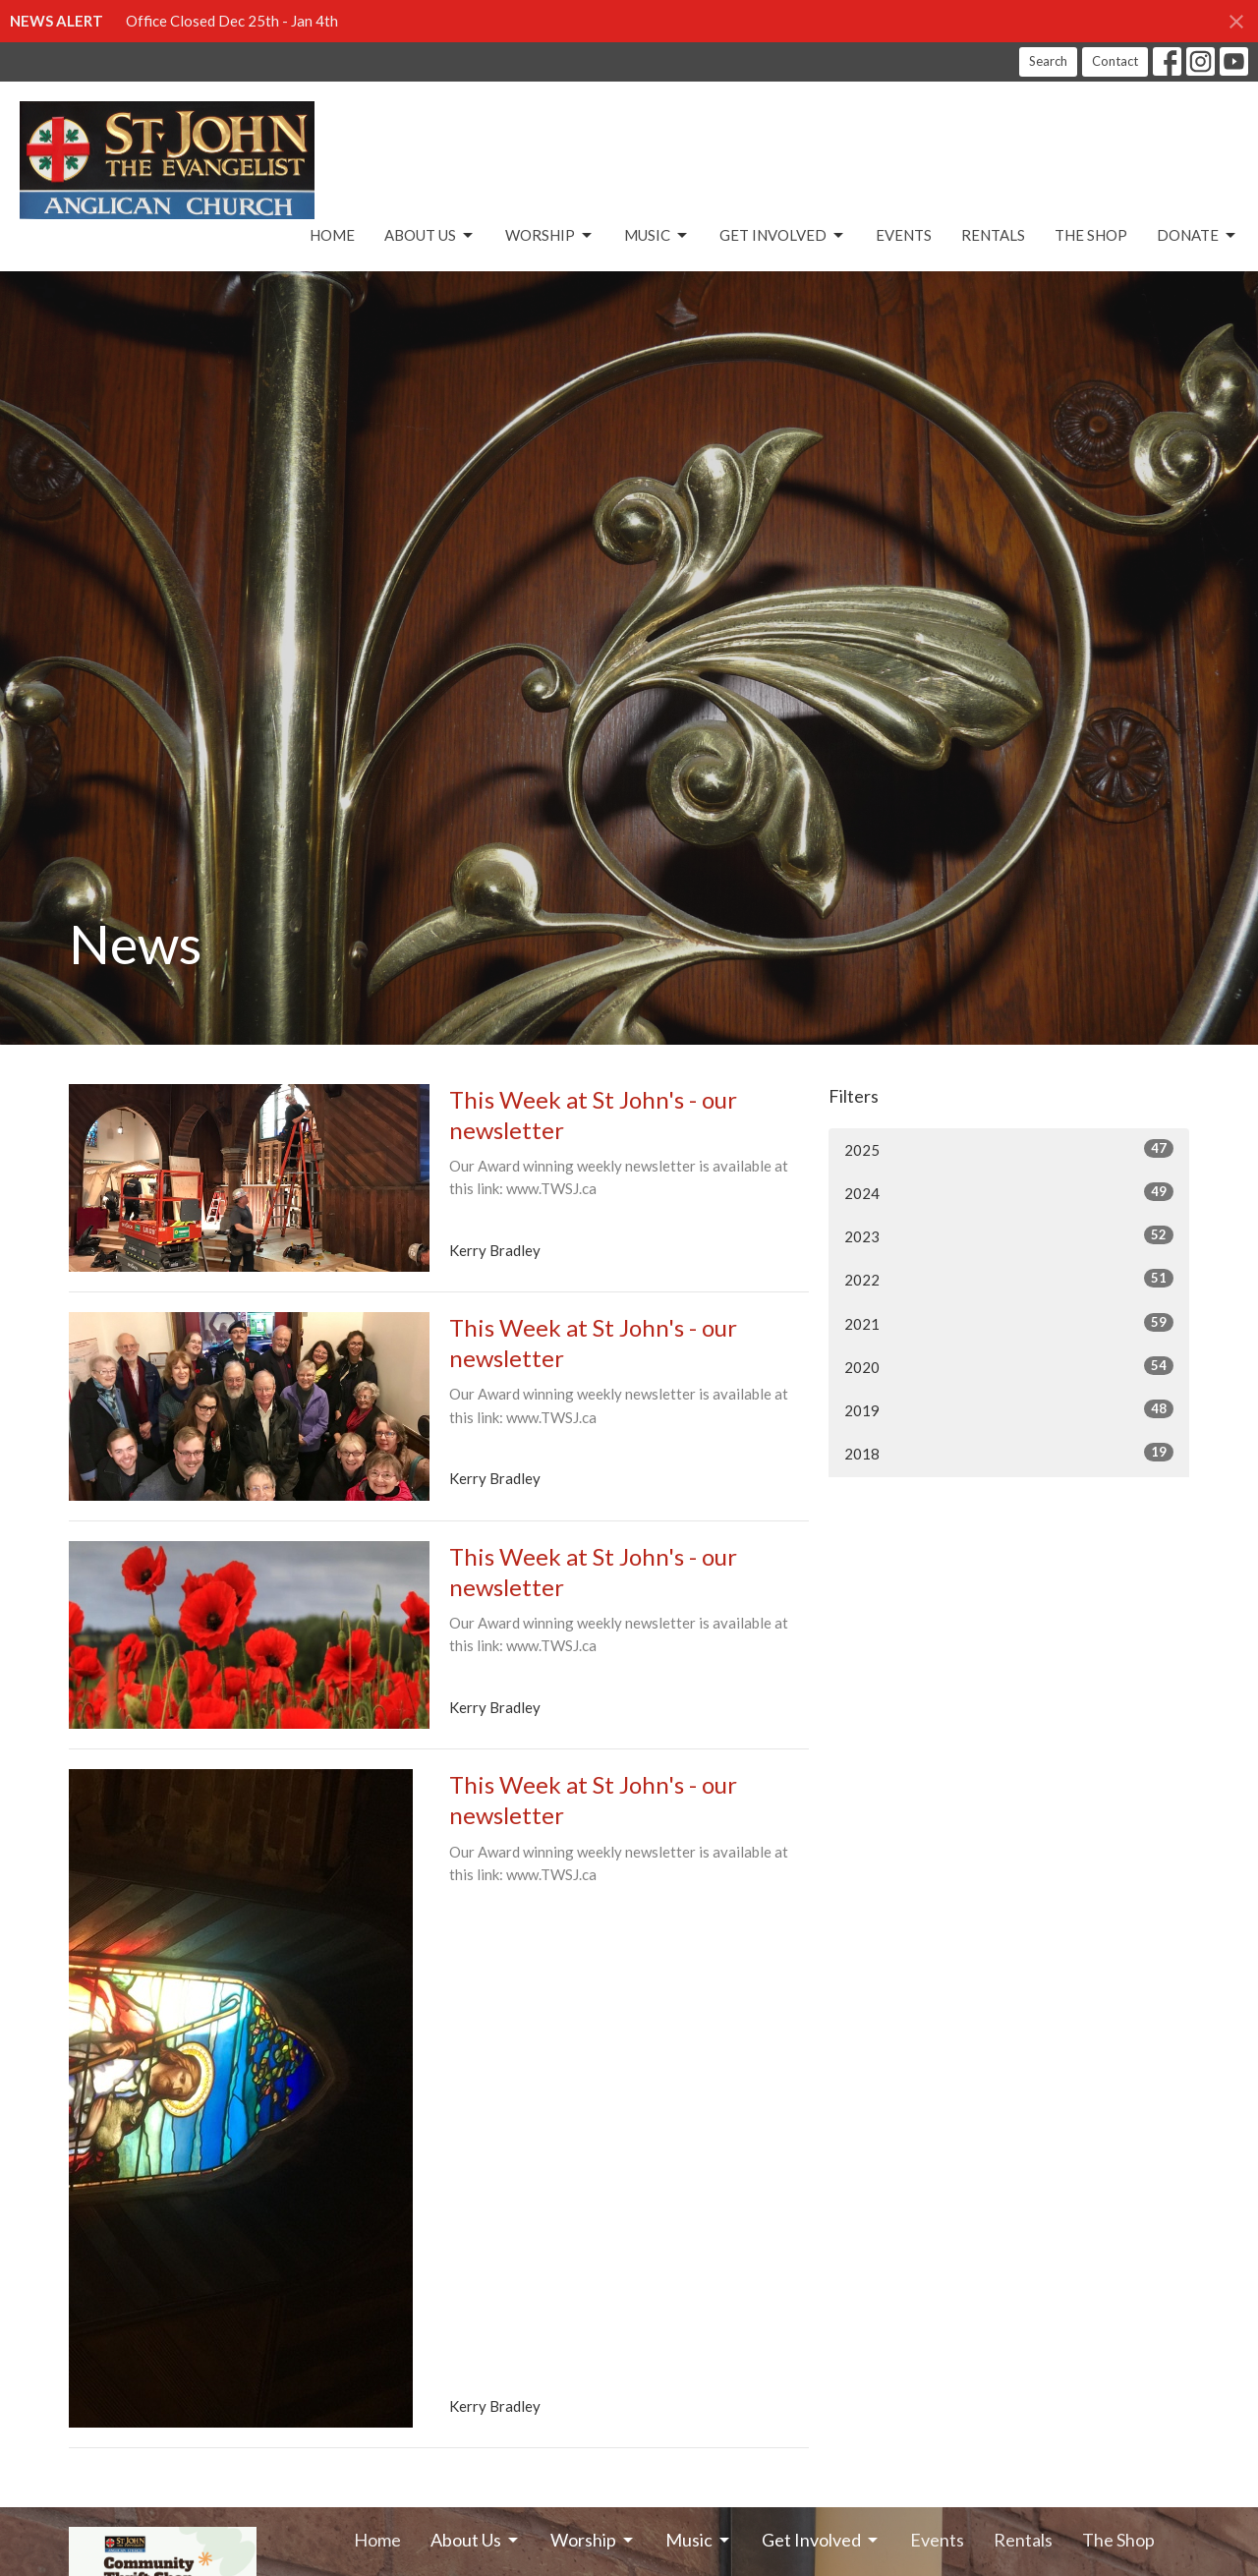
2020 (1008, 1366)
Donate (1197, 236)
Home (332, 235)
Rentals (993, 235)
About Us (430, 236)
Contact (1115, 61)
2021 (1008, 1323)
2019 (1008, 1409)
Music (657, 236)
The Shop (1091, 235)
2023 (1008, 1235)
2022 (1008, 1278)
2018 (1008, 1452)
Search (1048, 61)
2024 (1008, 1192)
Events (904, 235)
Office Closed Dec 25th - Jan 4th (232, 20)
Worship (550, 236)
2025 (1008, 1149)
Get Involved (782, 236)
